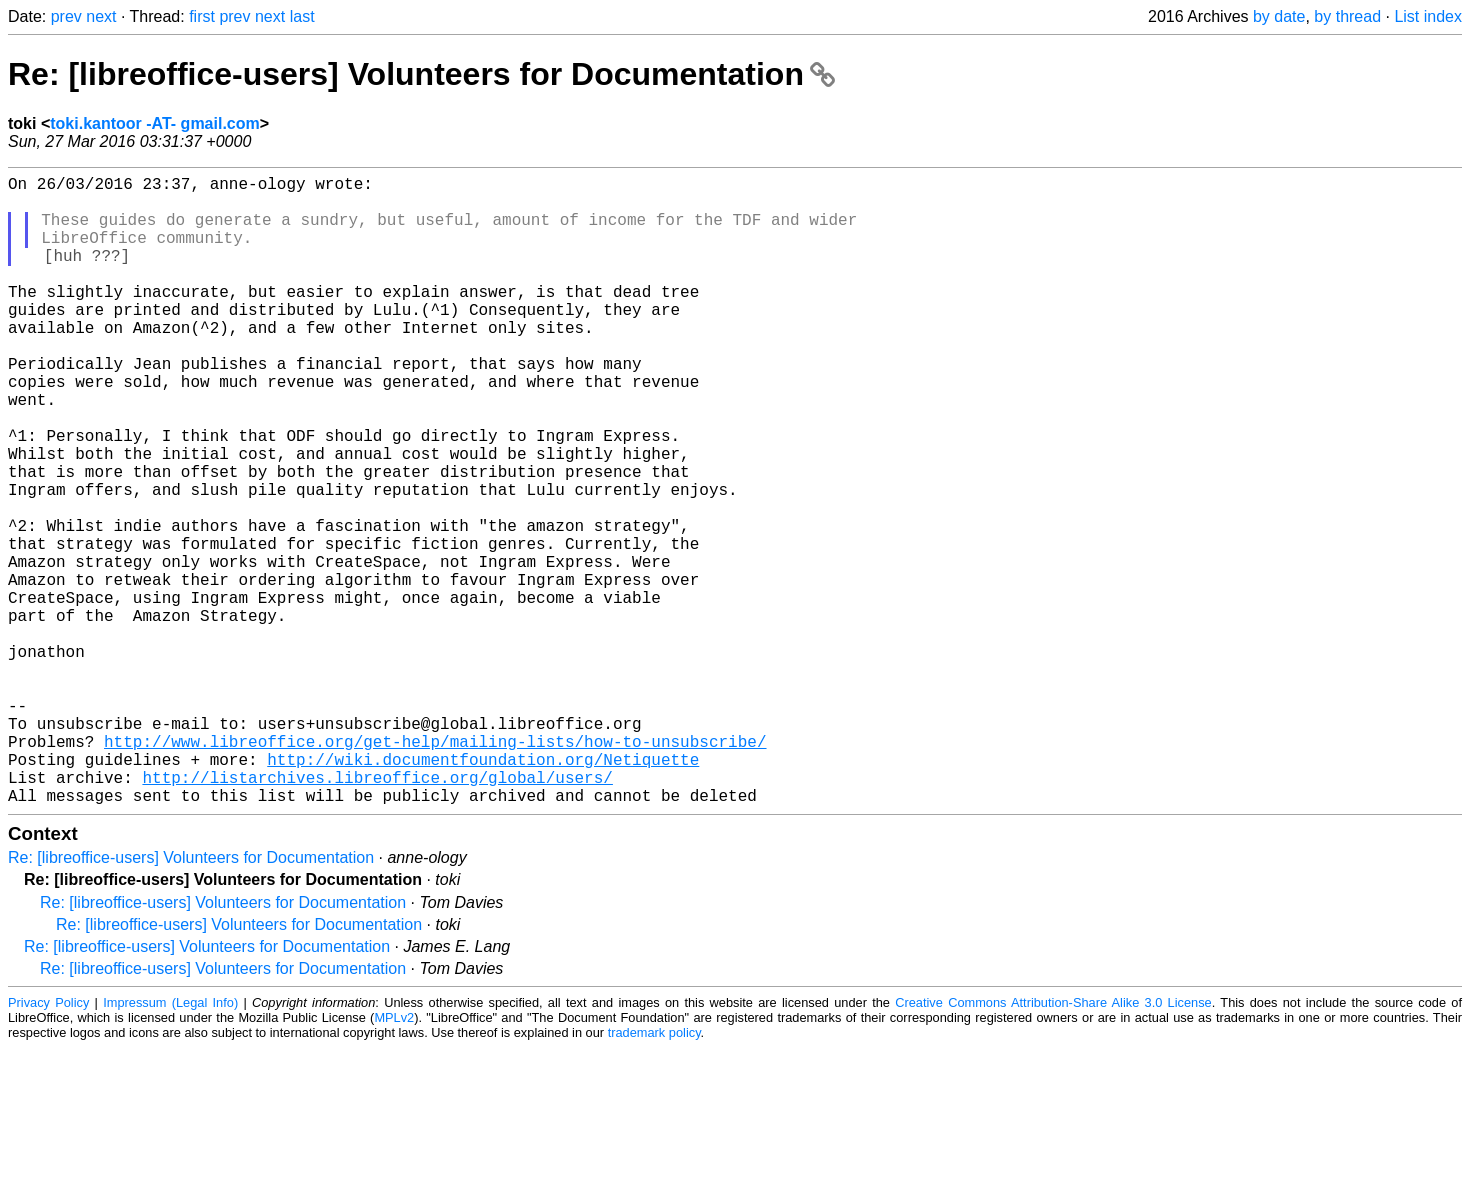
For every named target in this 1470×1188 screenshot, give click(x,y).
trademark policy (654, 1172)
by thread (1347, 16)
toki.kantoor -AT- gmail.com (155, 123)
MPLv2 (394, 1157)
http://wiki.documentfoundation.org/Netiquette (483, 891)
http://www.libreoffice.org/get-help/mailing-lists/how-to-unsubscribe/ (435, 869)
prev (66, 16)
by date (1279, 16)
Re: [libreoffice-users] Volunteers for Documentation (421, 74)
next (101, 16)
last (302, 16)
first (202, 16)
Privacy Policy (48, 1142)
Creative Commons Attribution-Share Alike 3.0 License (1053, 1142)
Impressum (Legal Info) (170, 1142)
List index (1428, 16)
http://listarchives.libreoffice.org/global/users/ (377, 913)
